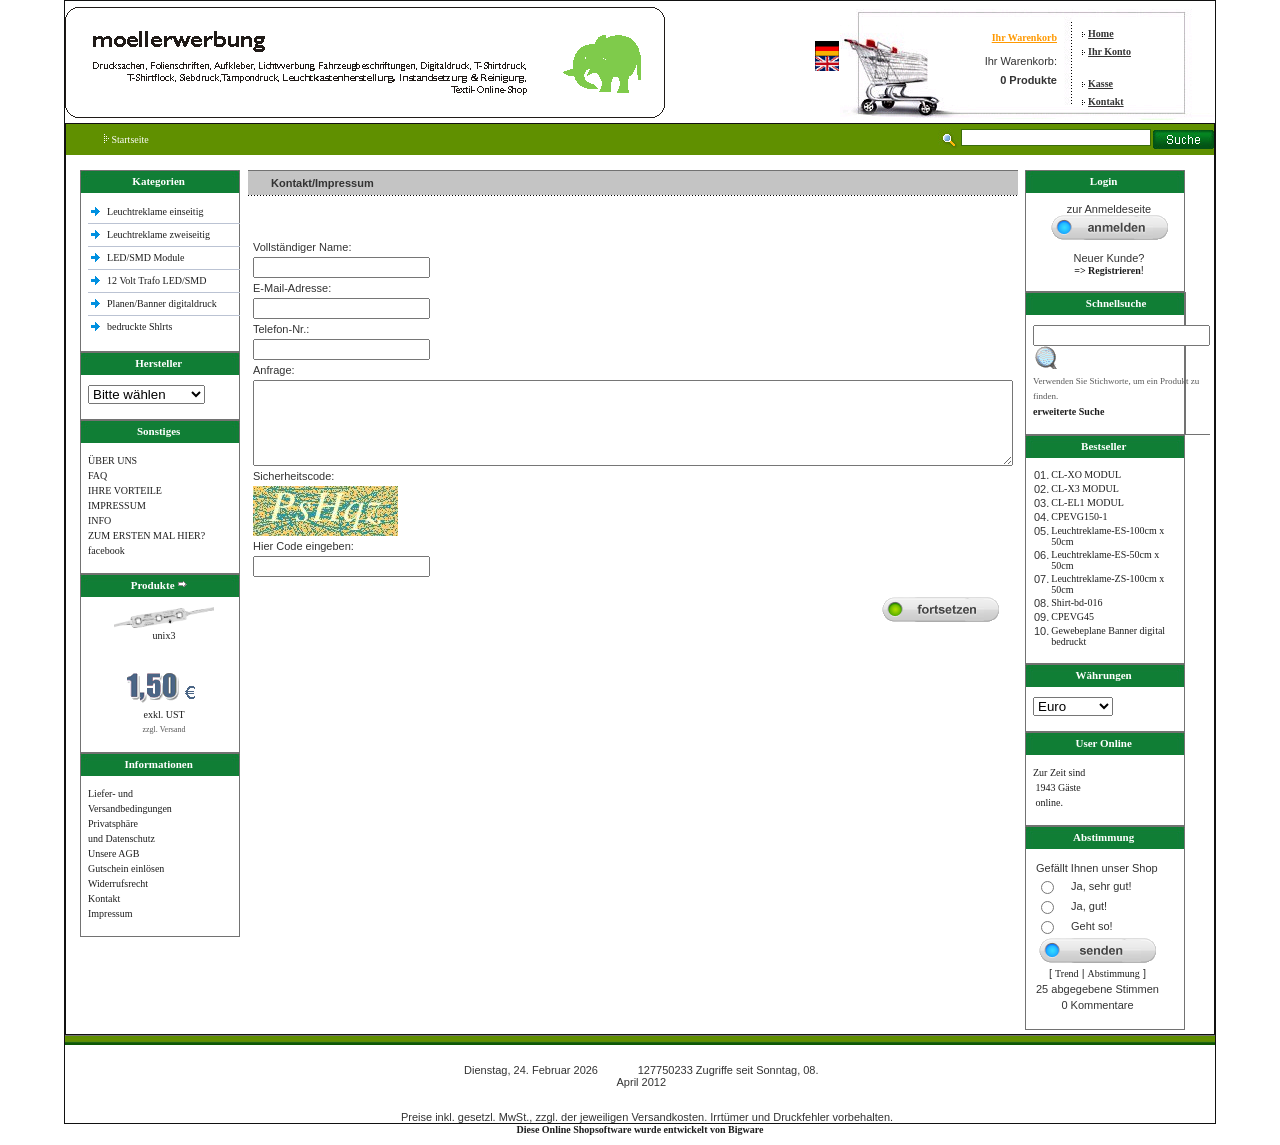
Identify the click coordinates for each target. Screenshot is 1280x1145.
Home (1101, 33)
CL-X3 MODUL (1085, 488)
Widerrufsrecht (118, 883)
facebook (106, 550)
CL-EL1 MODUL (1087, 502)
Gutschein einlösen (126, 868)
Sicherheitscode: (293, 476)
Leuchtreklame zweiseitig (160, 234)
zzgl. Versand (164, 729)
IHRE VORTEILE (125, 490)
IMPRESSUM (117, 505)
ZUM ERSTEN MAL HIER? (146, 535)
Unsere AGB (113, 853)
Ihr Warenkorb (1024, 37)
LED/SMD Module (146, 257)
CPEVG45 (1072, 616)
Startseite (126, 139)
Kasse (1100, 83)
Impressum (110, 913)
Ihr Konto (1109, 51)
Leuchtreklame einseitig (156, 211)
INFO (99, 520)
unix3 (164, 635)
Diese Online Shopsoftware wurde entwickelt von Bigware (640, 1129)
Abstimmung (1114, 973)
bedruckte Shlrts (139, 326)
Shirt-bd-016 (1076, 602)
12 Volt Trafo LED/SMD (156, 280)
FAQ (97, 475)
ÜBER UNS (112, 460)
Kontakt (1106, 101)
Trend (1067, 973)
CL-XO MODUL (1086, 474)
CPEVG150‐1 (1079, 516)
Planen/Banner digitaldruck (162, 303)
